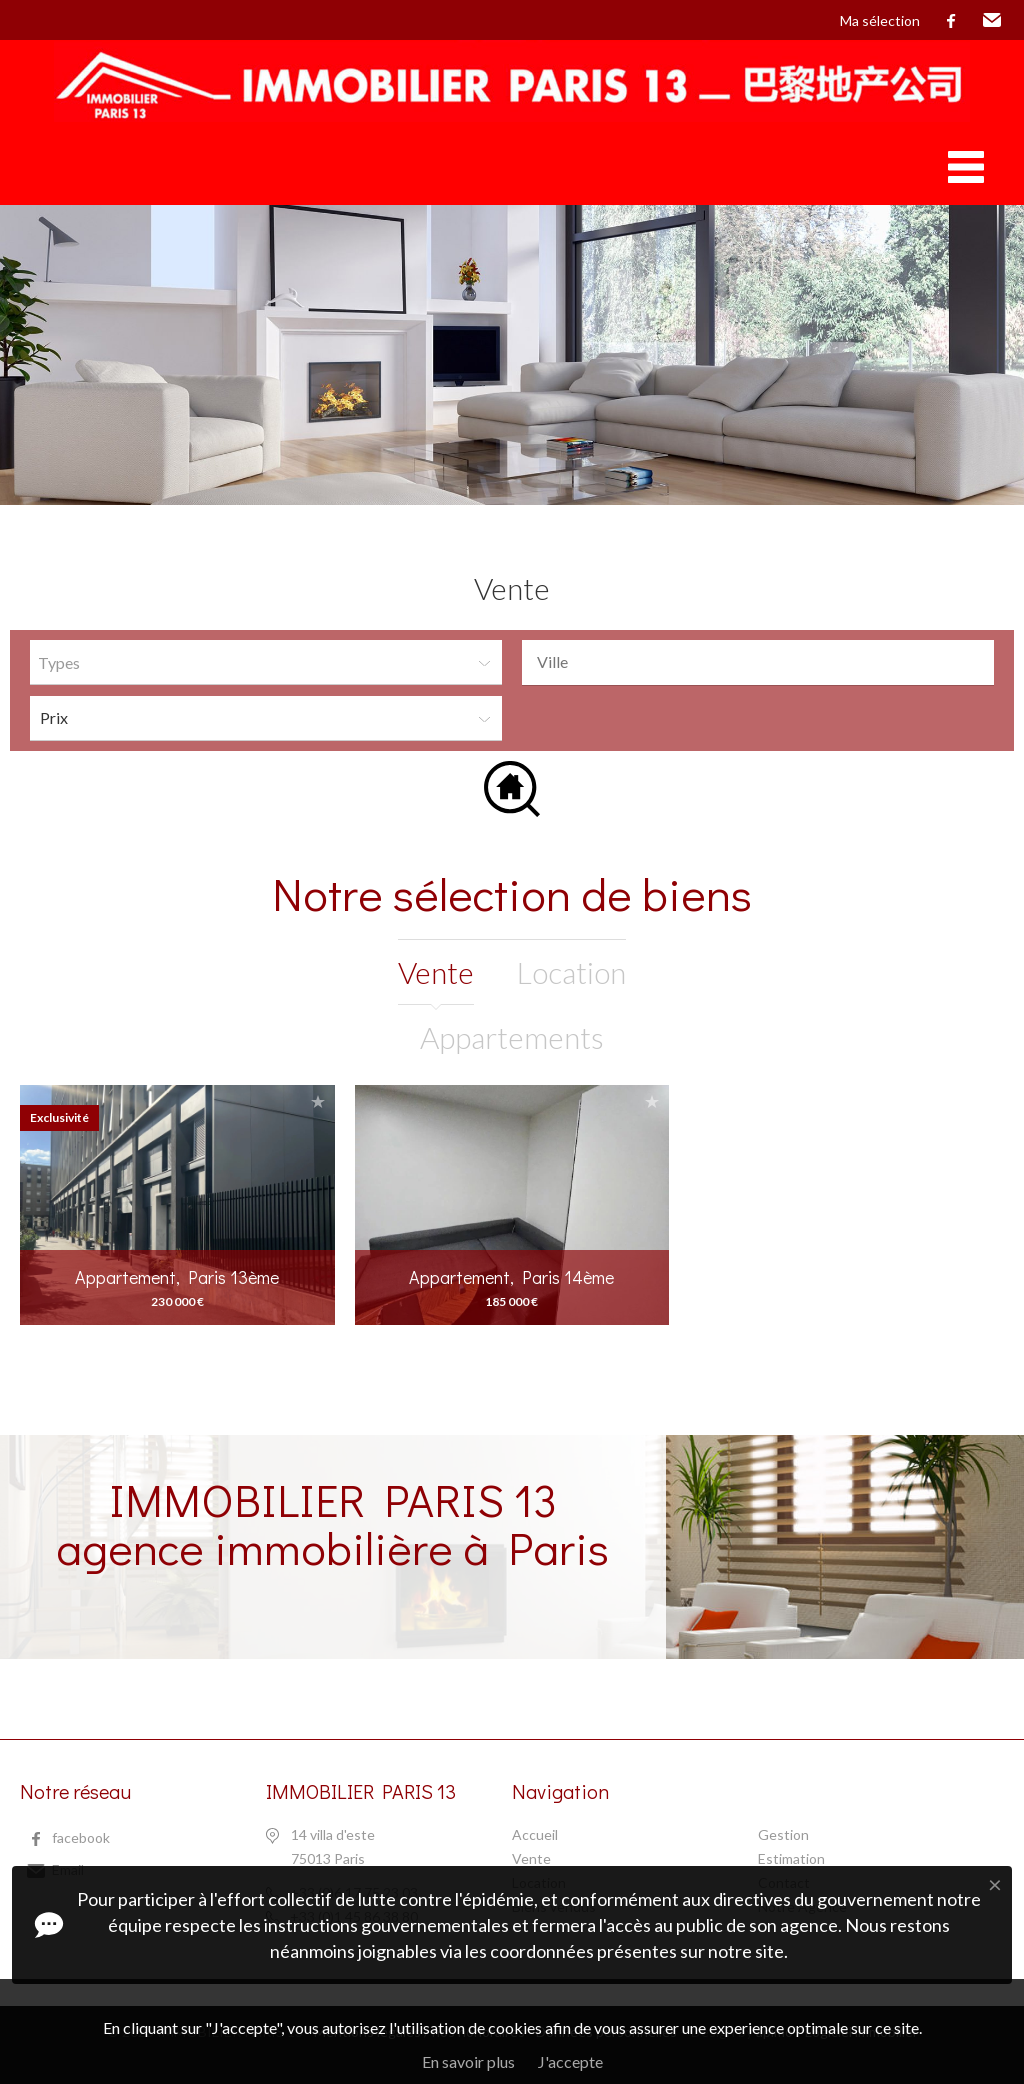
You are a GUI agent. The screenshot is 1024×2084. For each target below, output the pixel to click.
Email (992, 21)
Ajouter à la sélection (318, 1101)
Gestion (783, 1834)
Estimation (791, 1858)
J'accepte (570, 2061)
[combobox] (758, 662)
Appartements (512, 1037)
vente (436, 972)
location (571, 972)
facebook (951, 21)
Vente (531, 1858)
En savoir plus (468, 2061)
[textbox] (763, 662)
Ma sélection (880, 20)
